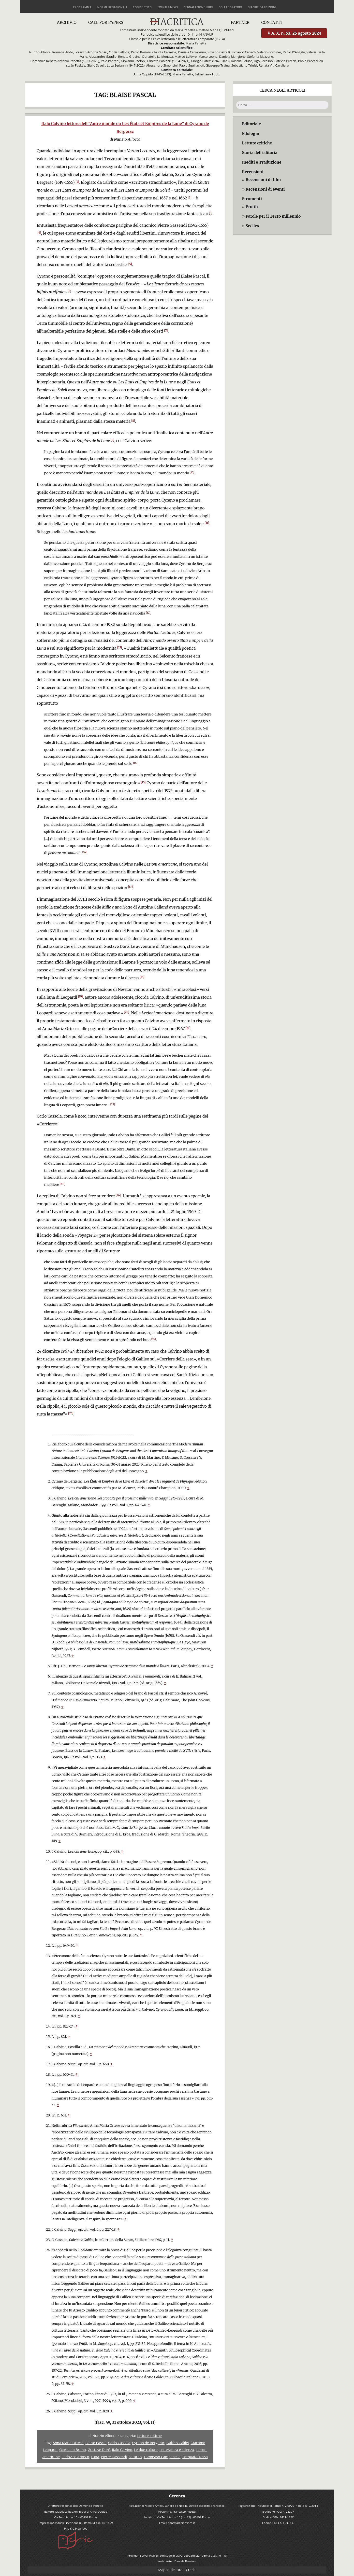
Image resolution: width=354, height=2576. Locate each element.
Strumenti (252, 198)
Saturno (135, 2456)
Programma (82, 7)
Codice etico (142, 7)
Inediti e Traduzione (261, 162)
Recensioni (252, 171)
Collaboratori (230, 7)
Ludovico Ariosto (75, 2456)
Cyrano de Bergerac (148, 2442)
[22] (112, 1104)
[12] (148, 612)
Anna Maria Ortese (68, 2442)
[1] (77, 181)
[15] (143, 782)
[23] (62, 1184)
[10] (192, 472)
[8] (133, 420)
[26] (70, 1413)
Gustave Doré (99, 2449)
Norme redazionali (112, 7)
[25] (153, 1339)
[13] (119, 647)
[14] (135, 763)
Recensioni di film (263, 179)
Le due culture (146, 2449)
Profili (252, 206)
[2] (190, 197)
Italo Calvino (122, 2449)
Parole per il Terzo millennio (273, 216)
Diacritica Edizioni (262, 7)
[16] (84, 852)
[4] (39, 232)
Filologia (250, 133)
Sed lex (252, 225)
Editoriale (251, 123)
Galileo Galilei (177, 2442)
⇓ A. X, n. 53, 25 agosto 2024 (294, 33)
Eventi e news (168, 7)
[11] (207, 523)
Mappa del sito (170, 2569)
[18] (142, 977)
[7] (166, 330)
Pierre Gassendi (114, 2456)
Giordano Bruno (72, 2449)
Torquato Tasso (195, 2456)
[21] (188, 1028)
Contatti (271, 22)
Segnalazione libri (198, 7)
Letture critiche (149, 2435)
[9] (112, 440)
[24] (118, 1195)
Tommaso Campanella (162, 2456)
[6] (69, 291)
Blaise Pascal (95, 2442)
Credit (191, 2569)
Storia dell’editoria (259, 152)
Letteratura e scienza (177, 2449)
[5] (130, 264)
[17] (130, 887)
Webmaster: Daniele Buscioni (177, 2561)
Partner (240, 22)
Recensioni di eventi (265, 189)
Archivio (66, 22)
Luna (95, 2456)
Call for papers (105, 22)
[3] (211, 213)
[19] (80, 996)
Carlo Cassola (119, 2442)
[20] (126, 1012)
